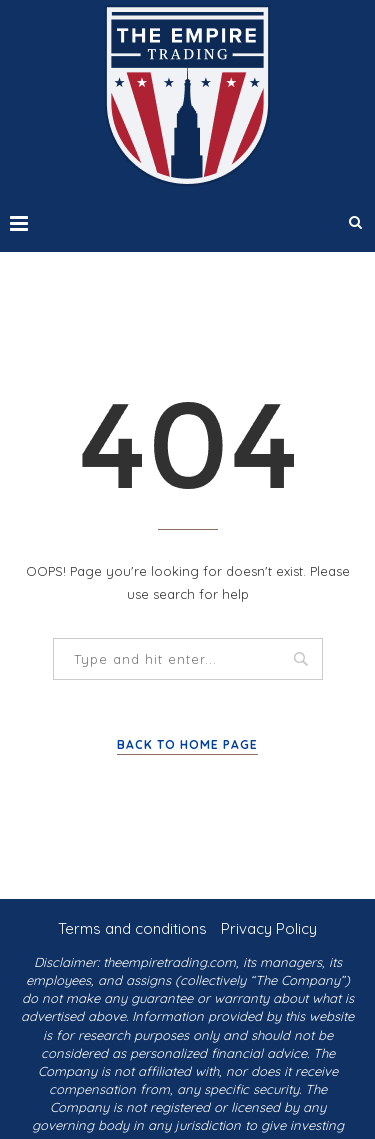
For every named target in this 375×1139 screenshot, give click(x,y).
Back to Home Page (187, 744)
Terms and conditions (132, 928)
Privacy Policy (269, 928)
